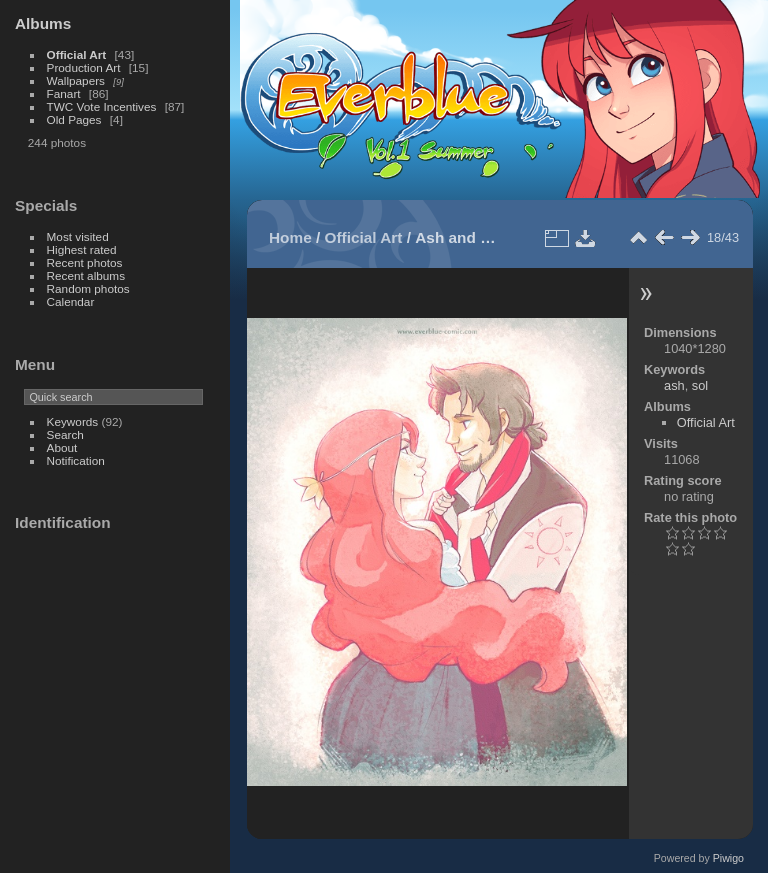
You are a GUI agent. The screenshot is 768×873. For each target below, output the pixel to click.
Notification (76, 460)
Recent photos (85, 262)
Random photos (88, 288)
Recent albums (86, 275)
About (62, 447)
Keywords (73, 421)
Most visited (78, 236)
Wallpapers (76, 80)
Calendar (71, 301)
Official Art (77, 54)
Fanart (64, 93)
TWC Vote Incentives (102, 106)
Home (290, 237)
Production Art (84, 67)
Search (65, 434)
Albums (43, 23)
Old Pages (74, 119)
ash (674, 385)
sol (700, 385)
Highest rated (82, 249)
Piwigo (728, 858)
